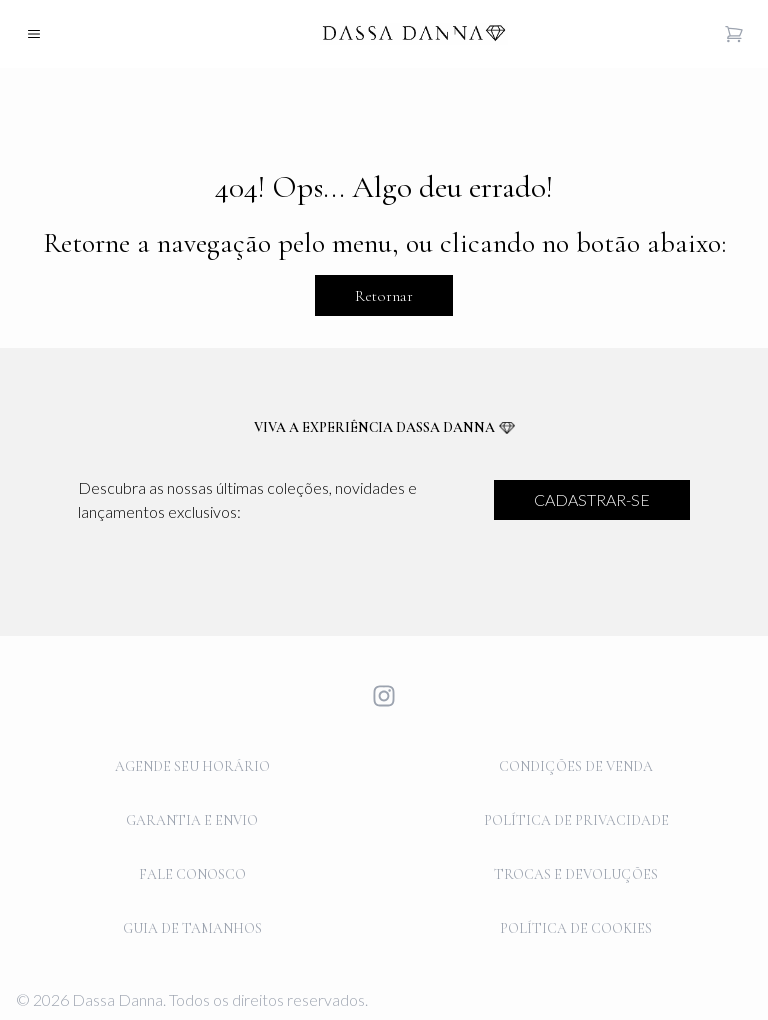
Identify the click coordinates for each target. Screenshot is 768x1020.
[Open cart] (734, 34)
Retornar (384, 296)
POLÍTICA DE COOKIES (576, 928)
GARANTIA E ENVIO (192, 820)
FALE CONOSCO (192, 874)
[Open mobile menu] (34, 34)
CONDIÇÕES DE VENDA (576, 766)
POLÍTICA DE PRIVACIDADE (576, 820)
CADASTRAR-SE (592, 499)
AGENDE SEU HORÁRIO (192, 766)
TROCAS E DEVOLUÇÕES (576, 874)
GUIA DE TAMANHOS (192, 928)
